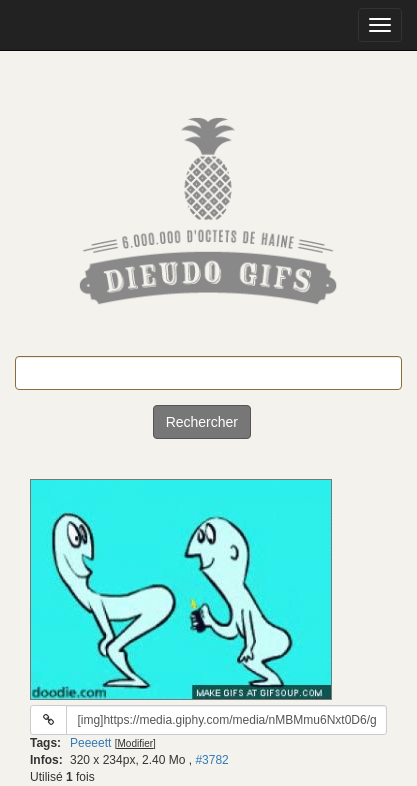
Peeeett (90, 743)
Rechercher (202, 422)
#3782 (211, 760)
